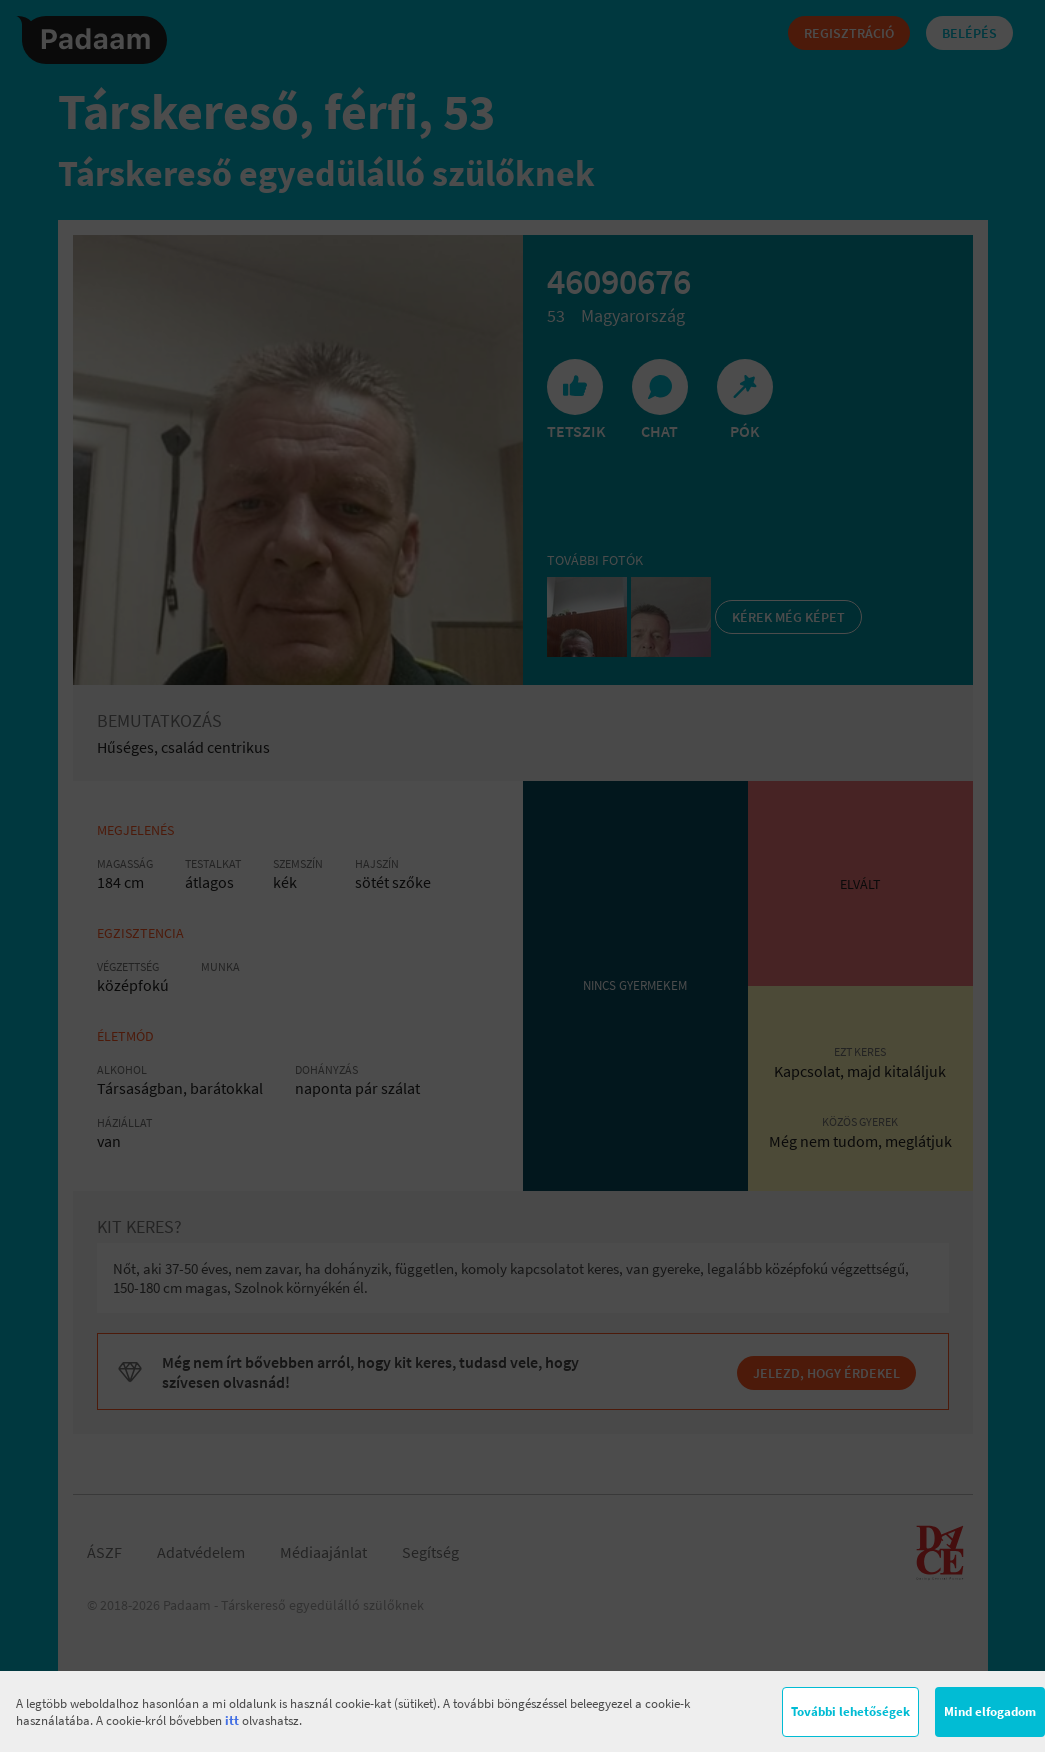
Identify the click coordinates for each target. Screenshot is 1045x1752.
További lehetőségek (850, 1711)
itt (232, 1720)
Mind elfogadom (990, 1711)
